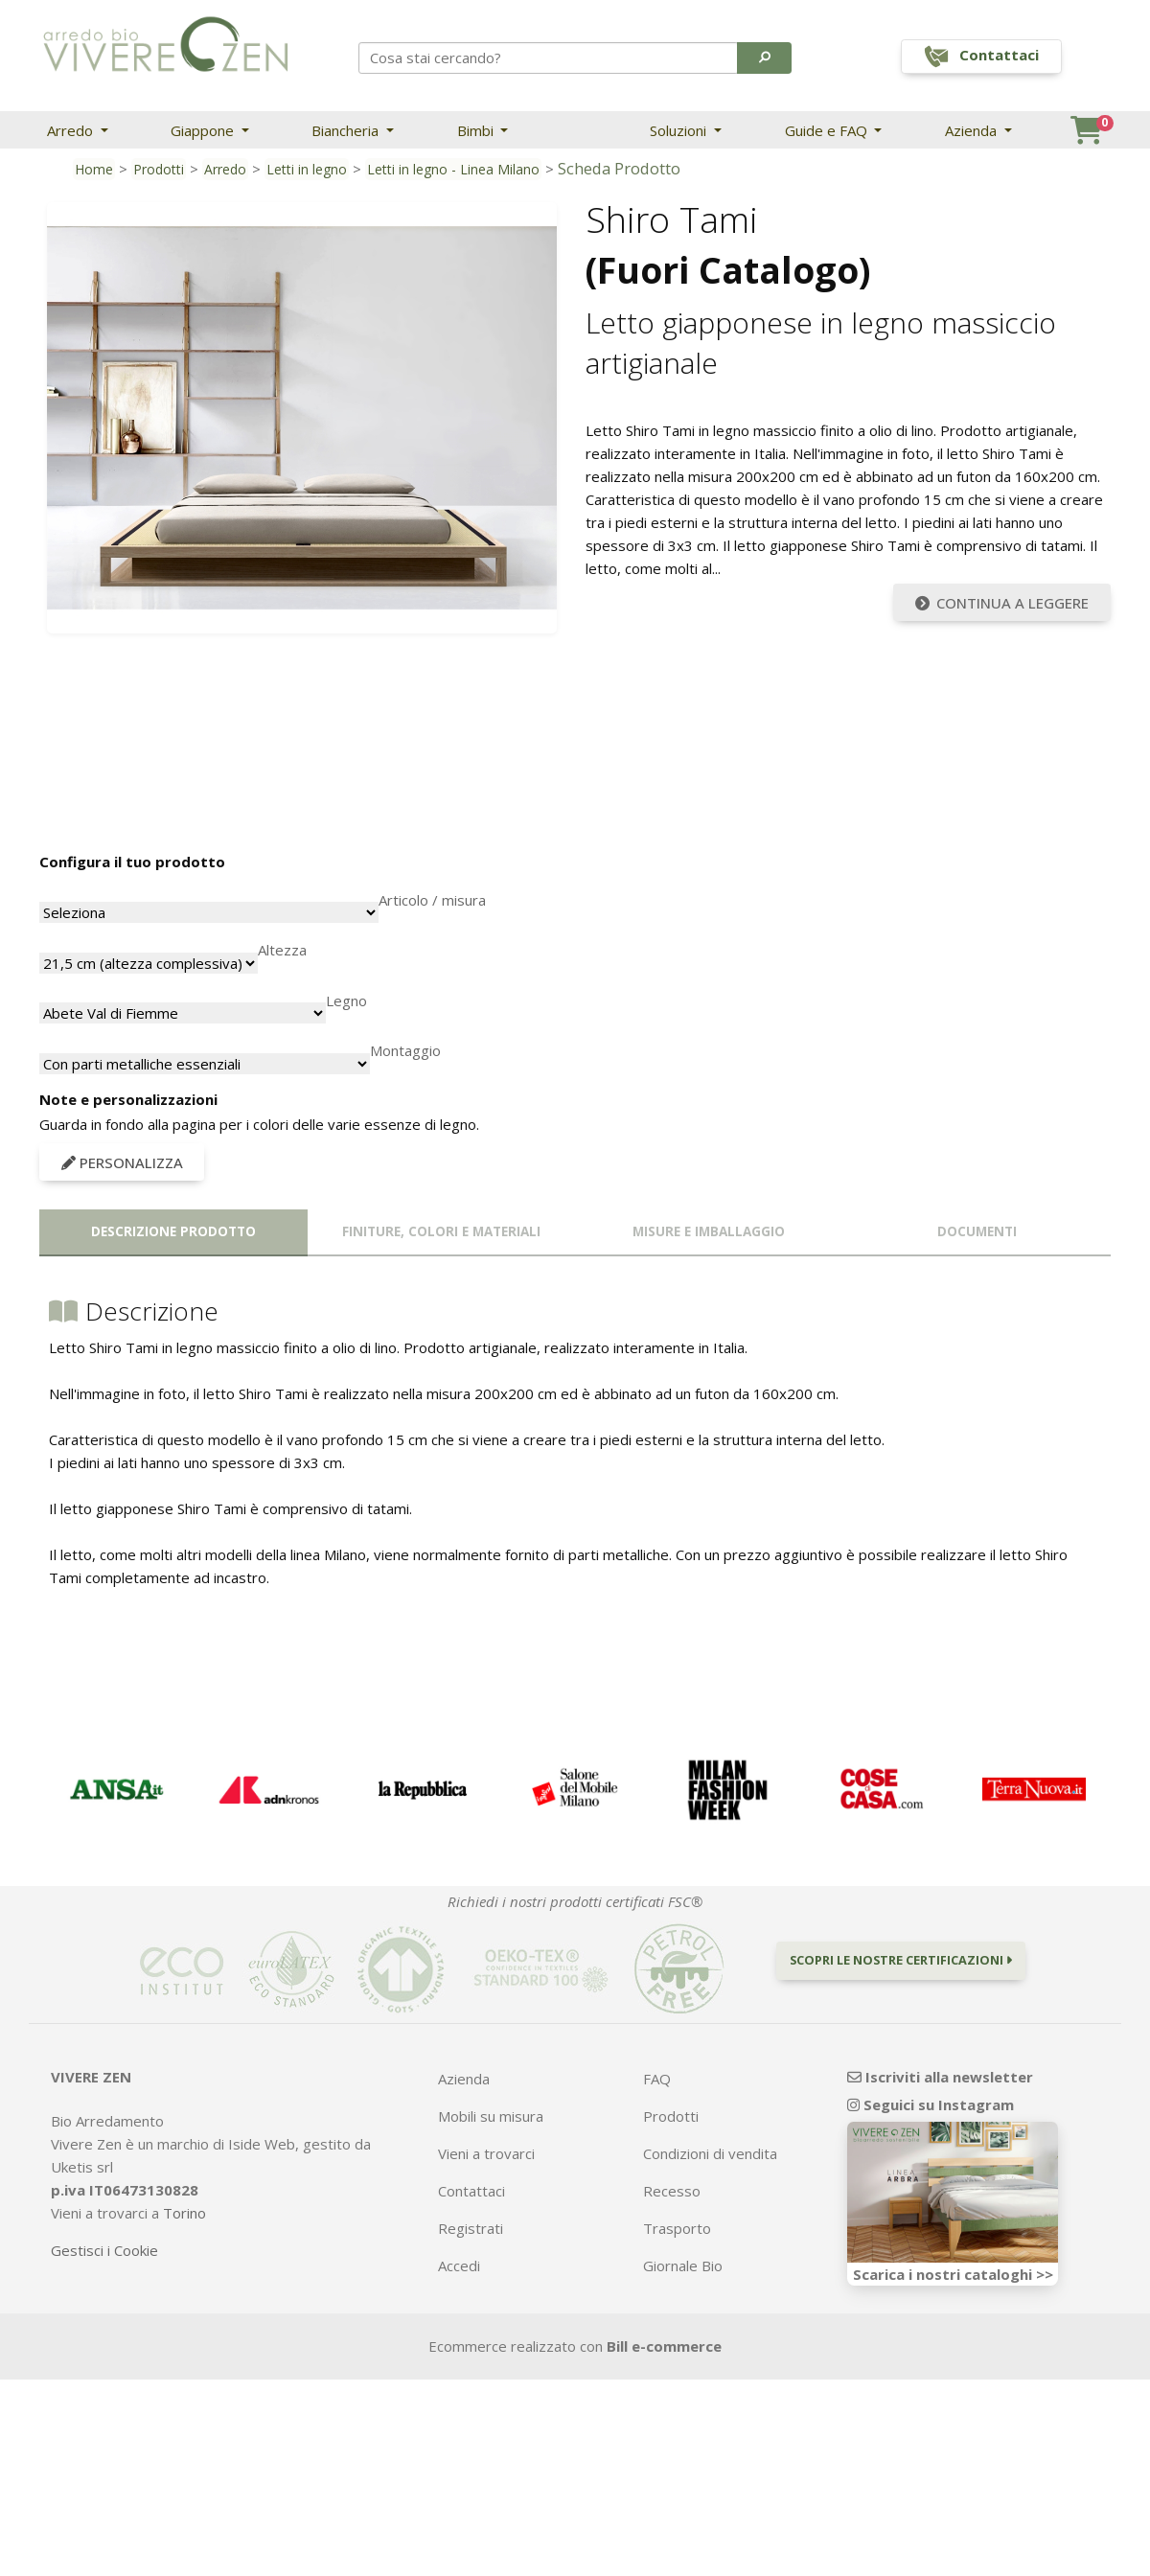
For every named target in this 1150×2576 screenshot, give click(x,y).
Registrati (470, 2228)
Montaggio (405, 1050)
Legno (346, 1000)
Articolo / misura (432, 899)
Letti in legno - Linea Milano (453, 169)
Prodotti (158, 169)
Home (94, 169)
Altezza (282, 949)
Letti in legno (306, 169)
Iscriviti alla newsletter (940, 2076)
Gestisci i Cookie (104, 2250)
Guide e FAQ (828, 130)
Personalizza (122, 1162)
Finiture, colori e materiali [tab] (441, 1231)
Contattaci (471, 2190)
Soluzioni (680, 130)
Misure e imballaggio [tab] (708, 1231)
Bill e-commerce (664, 2346)
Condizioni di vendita (710, 2153)
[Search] (549, 57)
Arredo (72, 130)
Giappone (204, 130)
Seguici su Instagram (930, 2104)
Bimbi (477, 130)
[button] (764, 57)
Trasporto (677, 2228)
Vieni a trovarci (486, 2153)
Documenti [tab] (977, 1231)
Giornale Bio (683, 2265)
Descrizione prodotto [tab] (173, 1231)
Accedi (459, 2265)
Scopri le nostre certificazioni (901, 1959)
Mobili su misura (490, 2116)
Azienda (972, 130)
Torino (184, 2212)
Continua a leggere (1002, 602)
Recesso (672, 2190)
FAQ (657, 2078)
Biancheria (346, 130)
